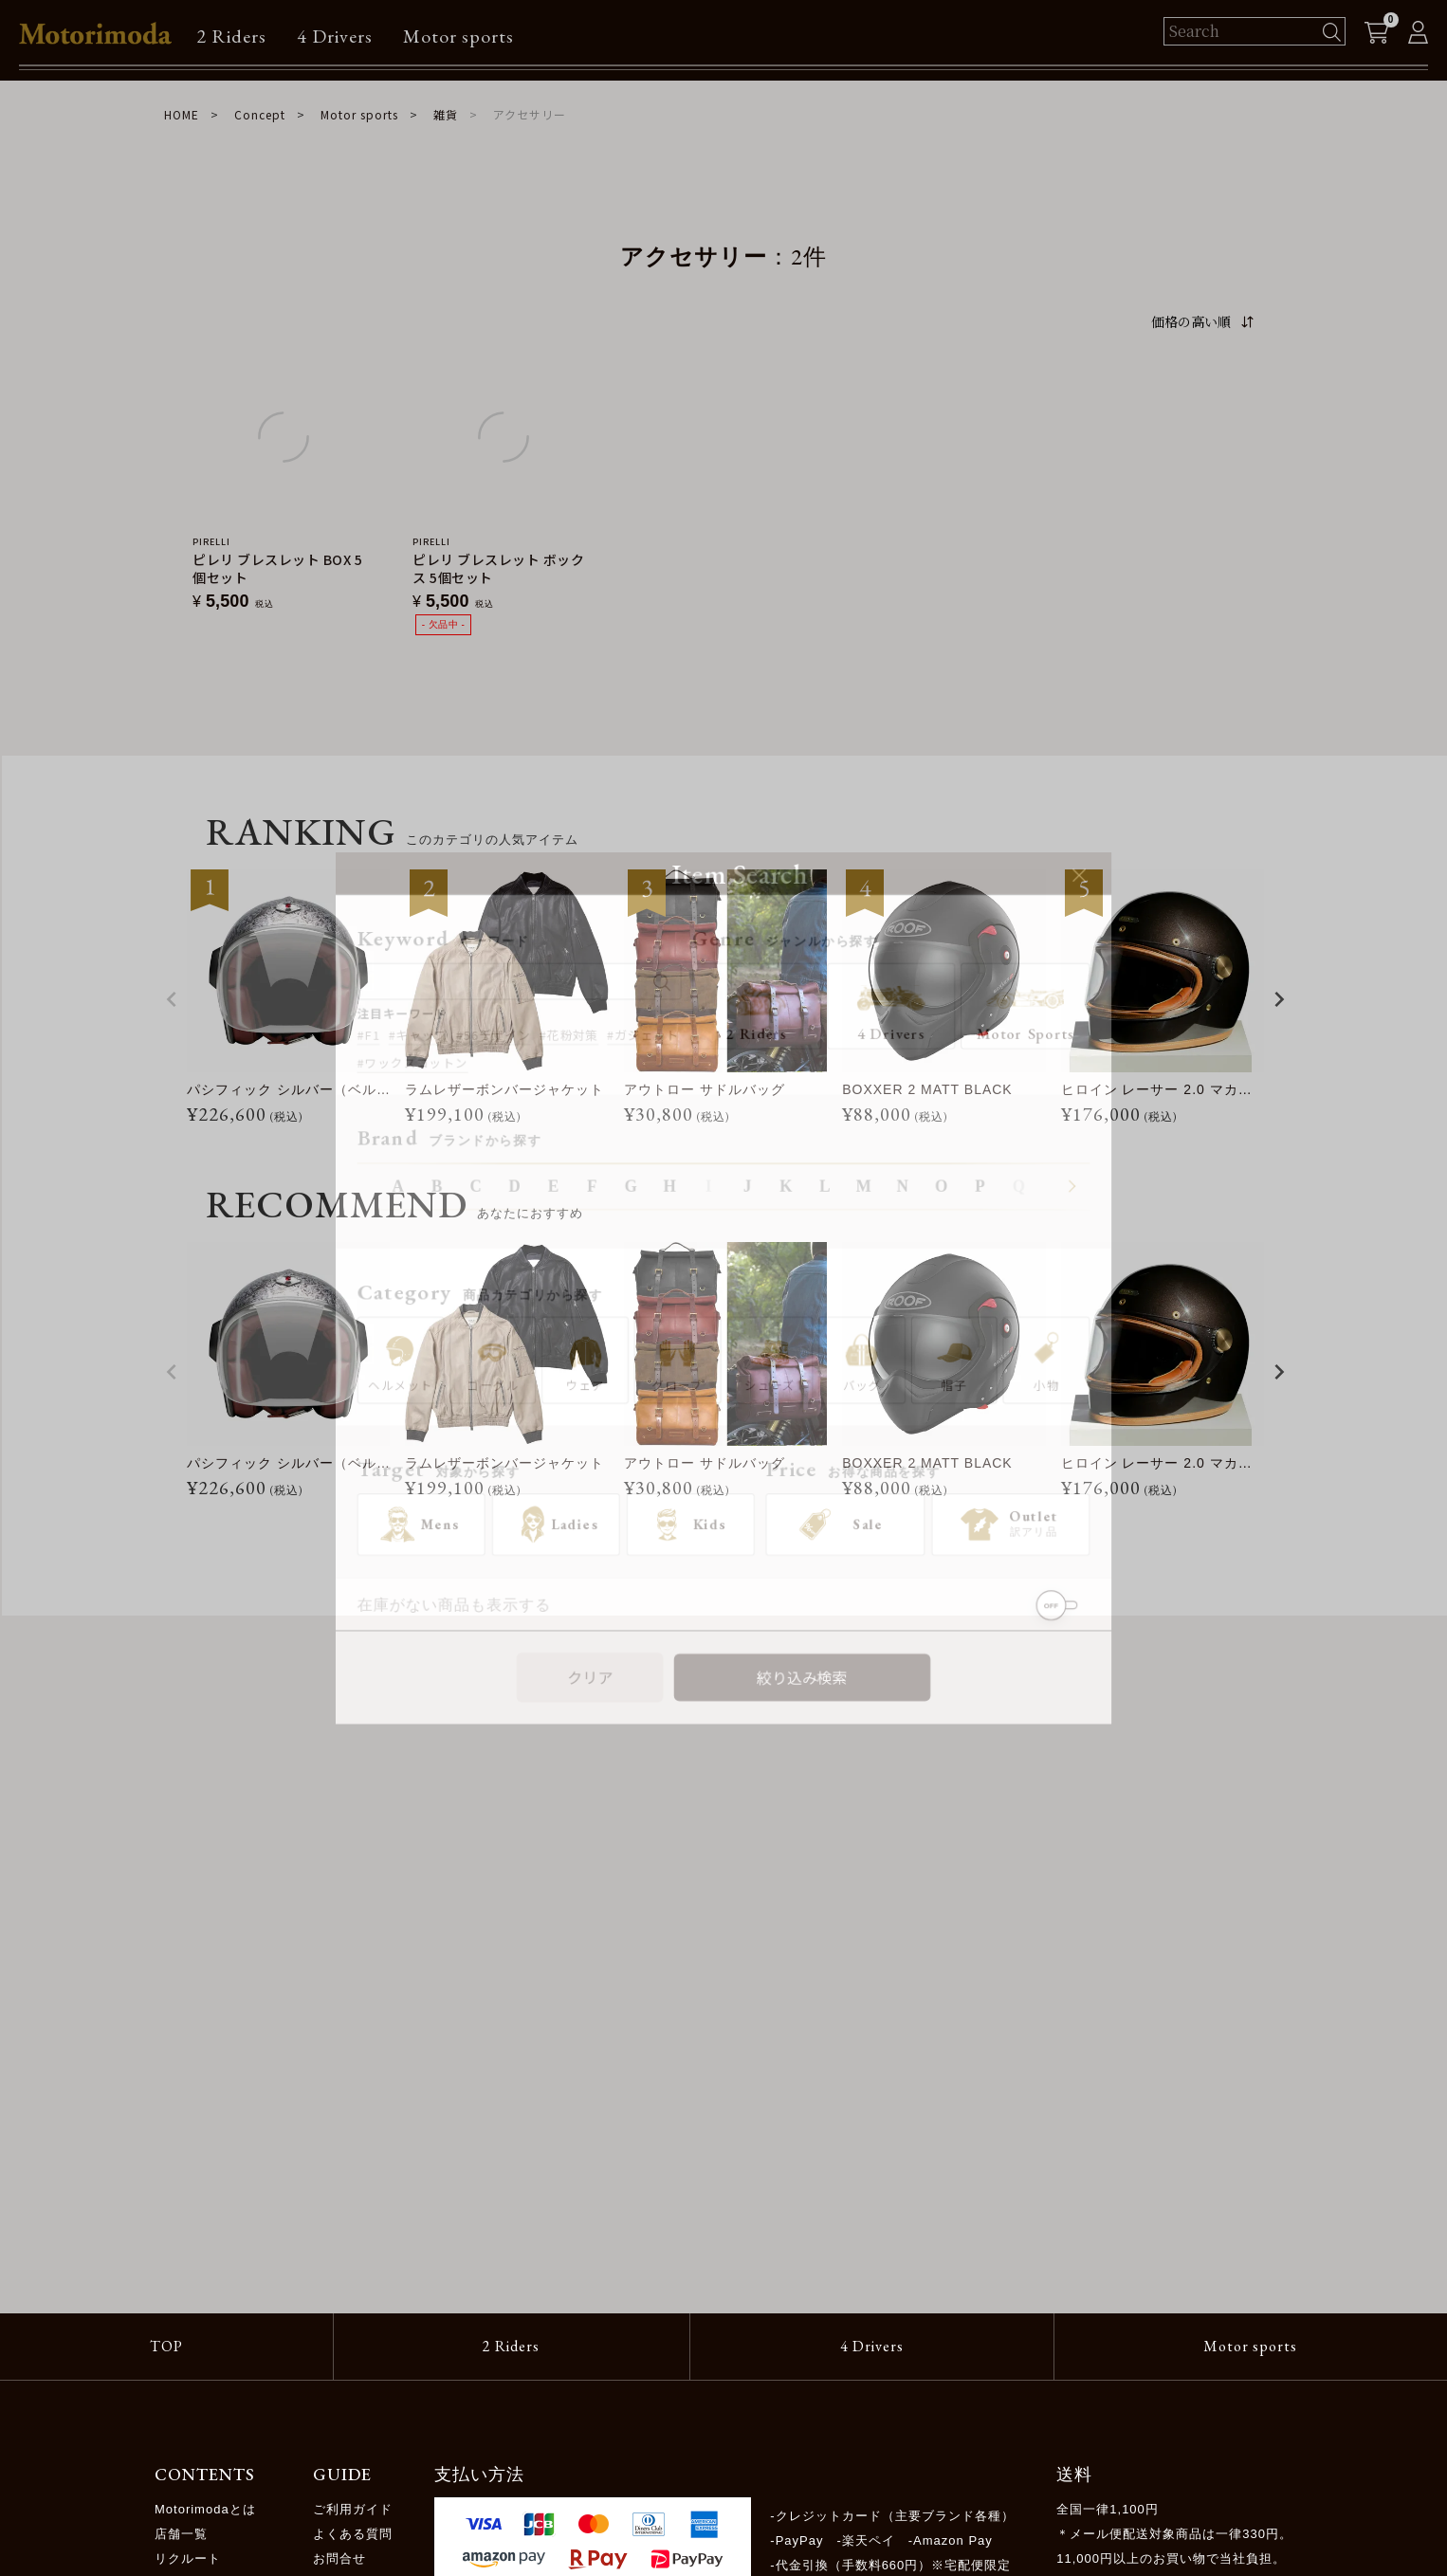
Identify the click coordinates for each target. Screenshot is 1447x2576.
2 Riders (231, 36)
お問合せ (339, 2558)
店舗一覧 (181, 2534)
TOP (166, 2346)
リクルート (188, 2558)
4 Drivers (335, 36)
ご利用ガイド (353, 2509)
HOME (181, 114)
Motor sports (458, 36)
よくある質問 (353, 2534)
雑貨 (445, 114)
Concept (259, 114)
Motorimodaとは (205, 2509)
